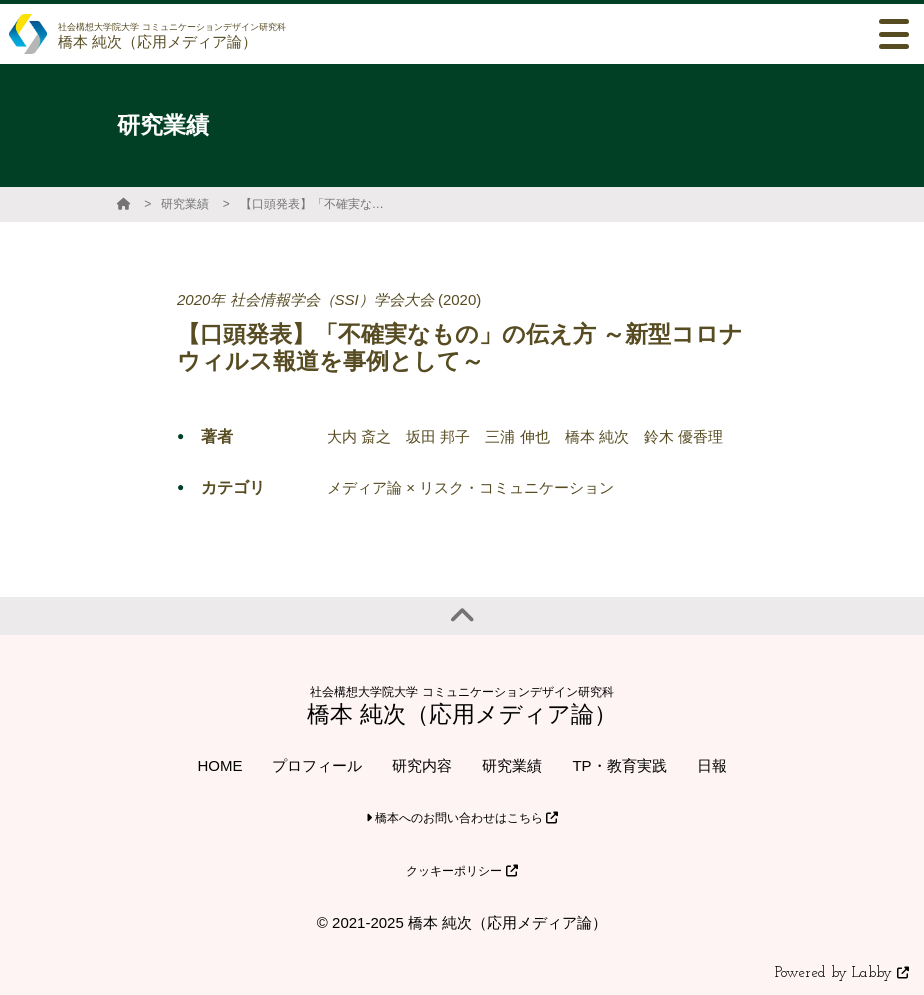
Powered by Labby (842, 973)
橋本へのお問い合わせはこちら (462, 818)
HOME (219, 765)
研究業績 (185, 204)
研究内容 (422, 765)
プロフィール (317, 765)
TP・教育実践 (619, 765)
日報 (712, 765)
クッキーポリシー (461, 871)
